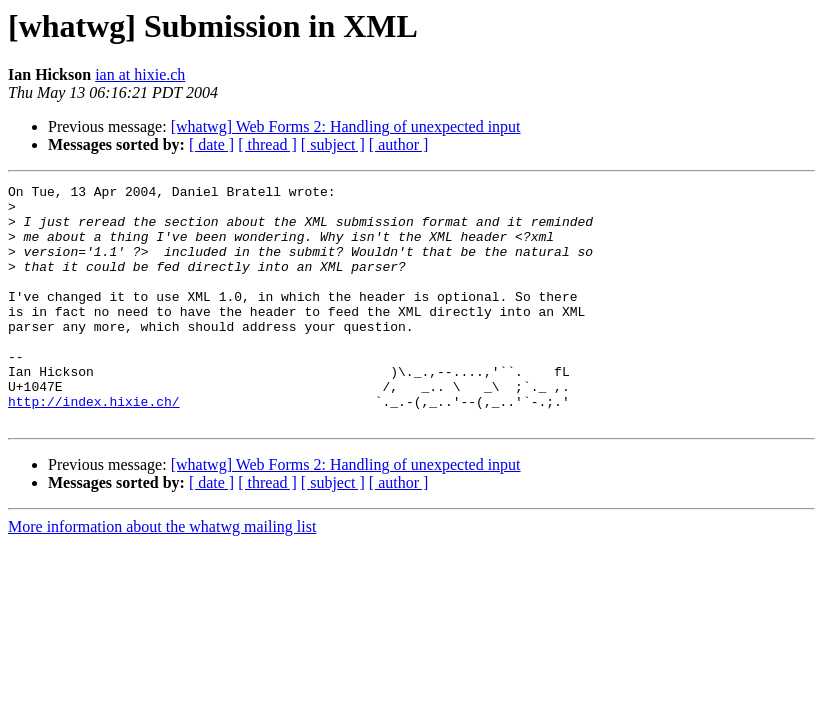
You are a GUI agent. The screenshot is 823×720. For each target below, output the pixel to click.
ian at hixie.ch (140, 74)
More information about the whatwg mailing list (162, 574)
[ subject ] (333, 144)
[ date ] (211, 144)
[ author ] (399, 144)
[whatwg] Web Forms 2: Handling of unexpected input (346, 126)
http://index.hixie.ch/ (94, 446)
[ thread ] (267, 144)
